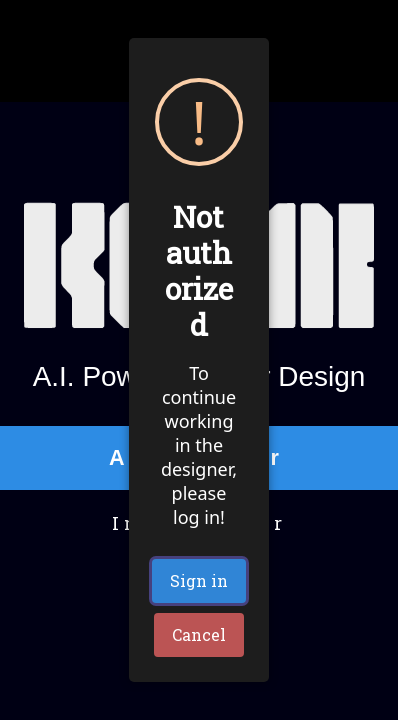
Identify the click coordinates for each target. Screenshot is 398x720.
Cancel (199, 634)
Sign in (199, 580)
